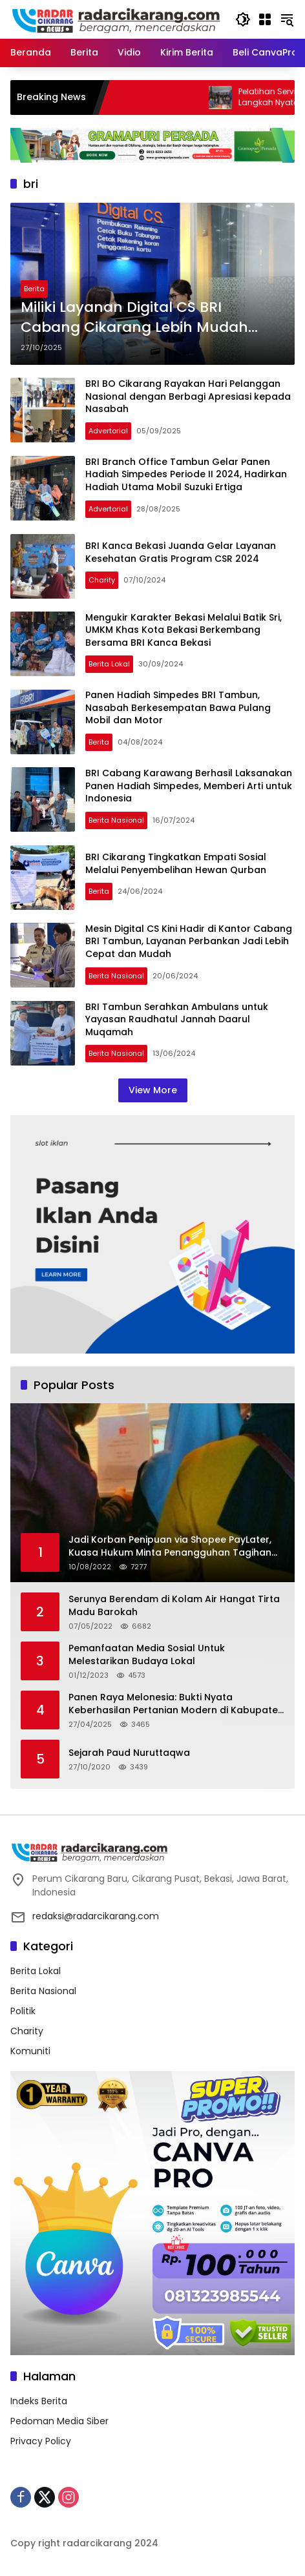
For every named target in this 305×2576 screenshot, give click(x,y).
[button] (243, 19)
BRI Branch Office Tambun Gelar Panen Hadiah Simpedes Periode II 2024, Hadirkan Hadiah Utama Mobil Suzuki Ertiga (186, 474)
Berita (34, 288)
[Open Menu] (265, 19)
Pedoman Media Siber (59, 2421)
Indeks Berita (38, 2401)
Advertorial (108, 431)
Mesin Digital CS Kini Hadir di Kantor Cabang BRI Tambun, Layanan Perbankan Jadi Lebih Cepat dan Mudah (188, 941)
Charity (102, 580)
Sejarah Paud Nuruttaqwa (129, 1753)
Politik (23, 2010)
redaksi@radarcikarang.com (95, 1916)
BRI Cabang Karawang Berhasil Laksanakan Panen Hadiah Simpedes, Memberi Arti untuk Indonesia (188, 786)
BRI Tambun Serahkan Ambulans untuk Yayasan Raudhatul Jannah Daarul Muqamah (176, 1019)
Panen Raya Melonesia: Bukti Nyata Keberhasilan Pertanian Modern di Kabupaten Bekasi (176, 1703)
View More (153, 1090)
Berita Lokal (109, 664)
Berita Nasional (116, 820)
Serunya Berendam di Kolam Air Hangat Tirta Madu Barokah (174, 1605)
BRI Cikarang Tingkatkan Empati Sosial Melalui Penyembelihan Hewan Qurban (175, 863)
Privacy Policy (40, 2441)
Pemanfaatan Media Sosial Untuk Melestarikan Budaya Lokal (146, 1654)
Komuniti (30, 2051)
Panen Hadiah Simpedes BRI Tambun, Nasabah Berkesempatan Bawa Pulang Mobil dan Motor (178, 707)
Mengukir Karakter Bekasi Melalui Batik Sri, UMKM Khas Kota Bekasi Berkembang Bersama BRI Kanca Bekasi (183, 630)
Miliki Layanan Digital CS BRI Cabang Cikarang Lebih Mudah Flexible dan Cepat (134, 318)
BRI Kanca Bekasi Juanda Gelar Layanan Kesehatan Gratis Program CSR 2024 (180, 552)
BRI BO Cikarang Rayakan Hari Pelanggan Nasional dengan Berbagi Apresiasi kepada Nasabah (188, 396)
